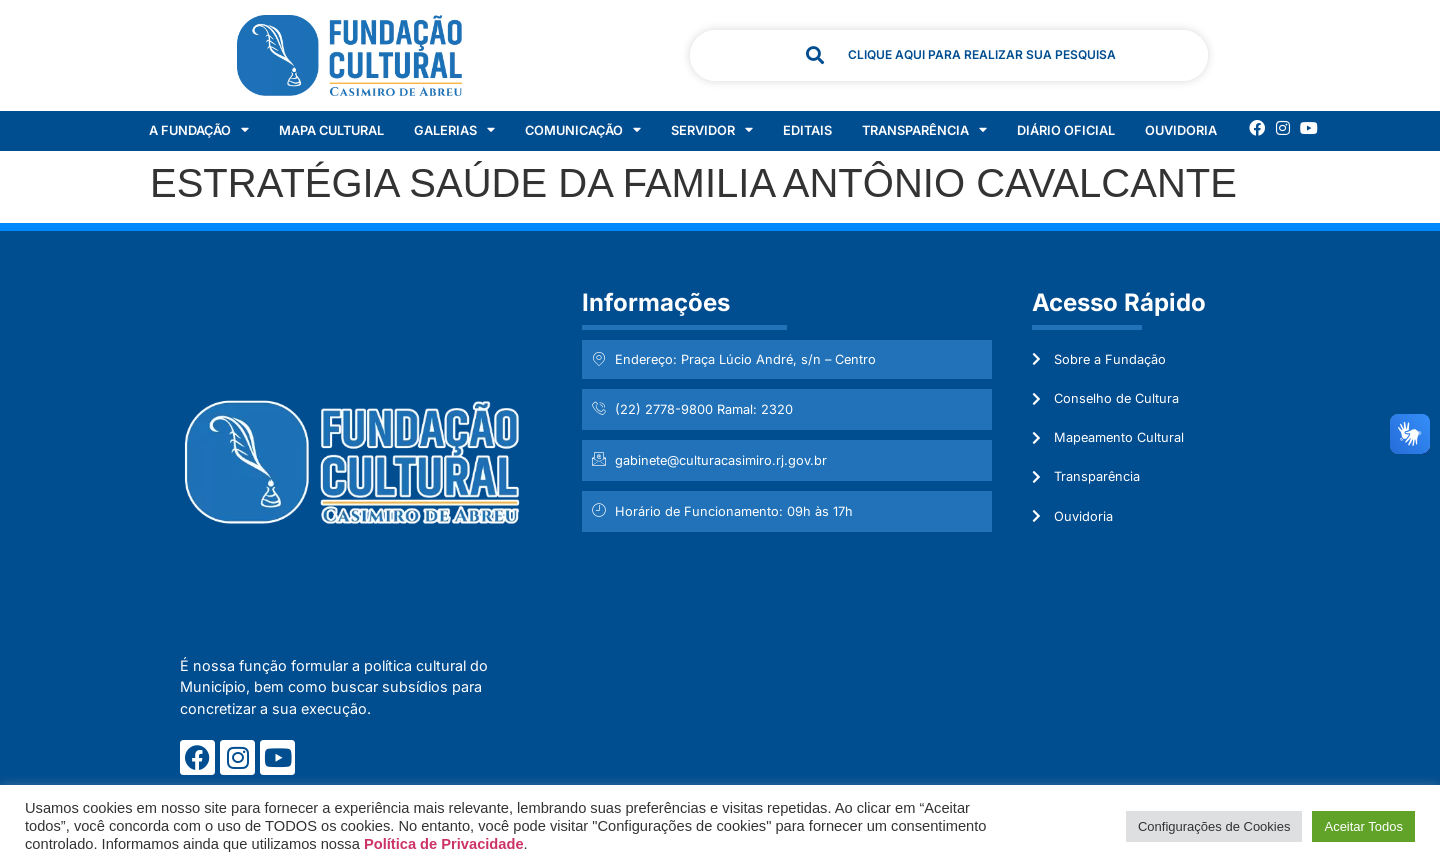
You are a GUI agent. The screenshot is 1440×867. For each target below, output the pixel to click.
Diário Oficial (1066, 130)
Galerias (454, 131)
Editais (807, 130)
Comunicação (583, 131)
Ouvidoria (1181, 130)
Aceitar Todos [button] (1363, 826)
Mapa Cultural (331, 130)
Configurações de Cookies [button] (1214, 826)
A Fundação (199, 131)
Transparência (924, 131)
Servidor (712, 131)
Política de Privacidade (444, 844)
